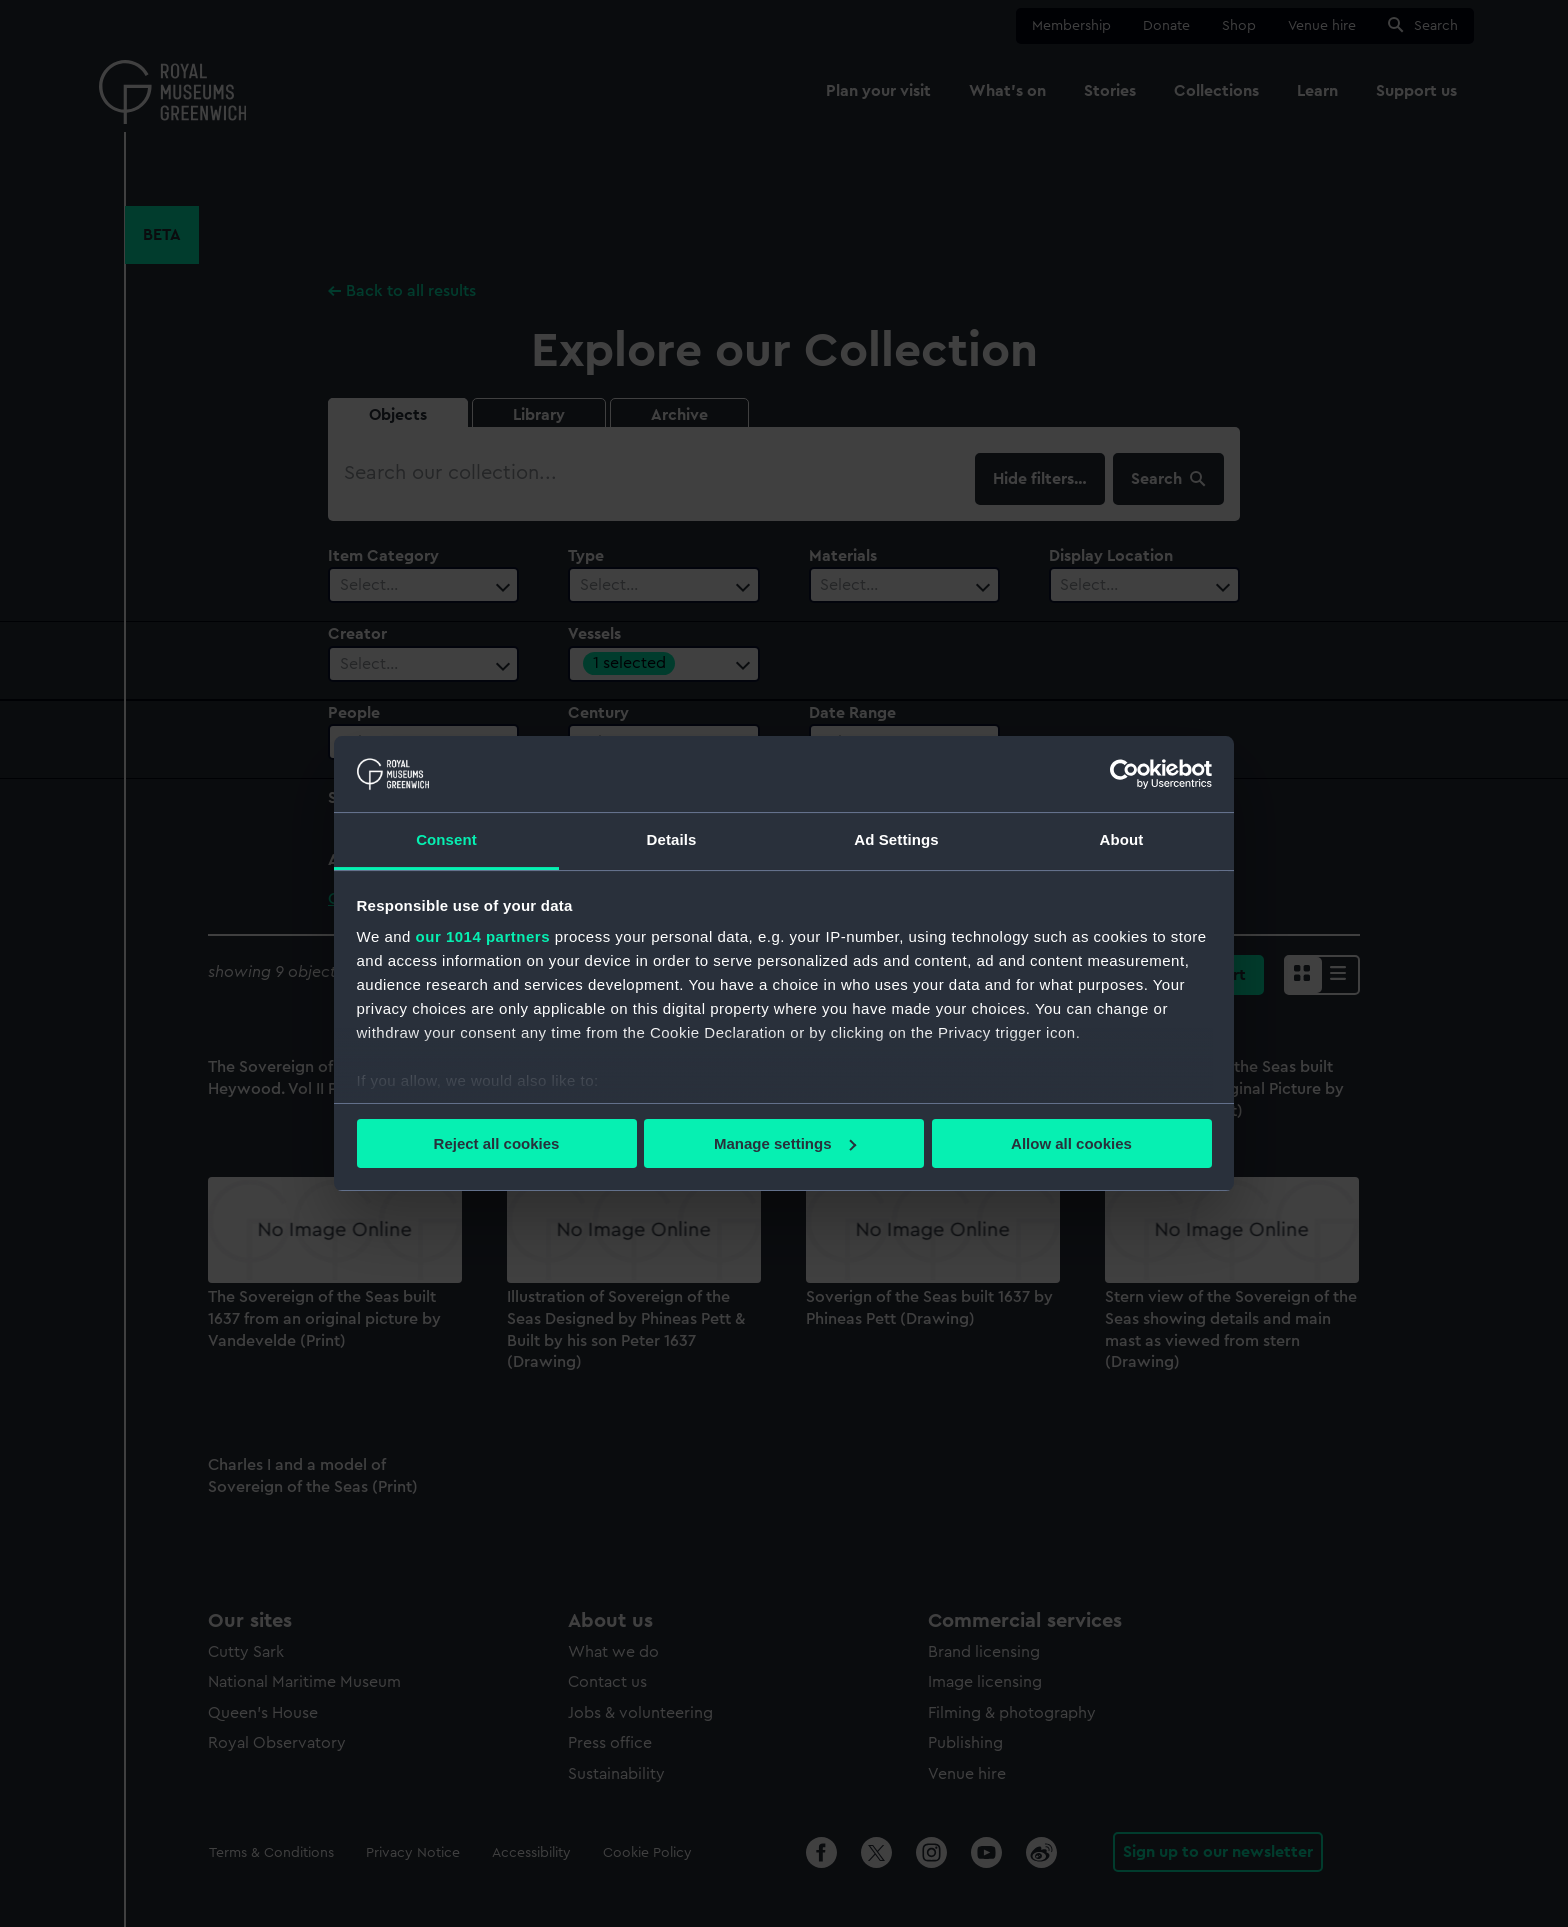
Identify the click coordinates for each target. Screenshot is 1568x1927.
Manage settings (785, 1143)
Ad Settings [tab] (896, 839)
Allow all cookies (1071, 1143)
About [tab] (1122, 839)
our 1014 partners (483, 936)
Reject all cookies (497, 1143)
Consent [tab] (446, 839)
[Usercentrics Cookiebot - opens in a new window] (1124, 774)
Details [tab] (672, 839)
